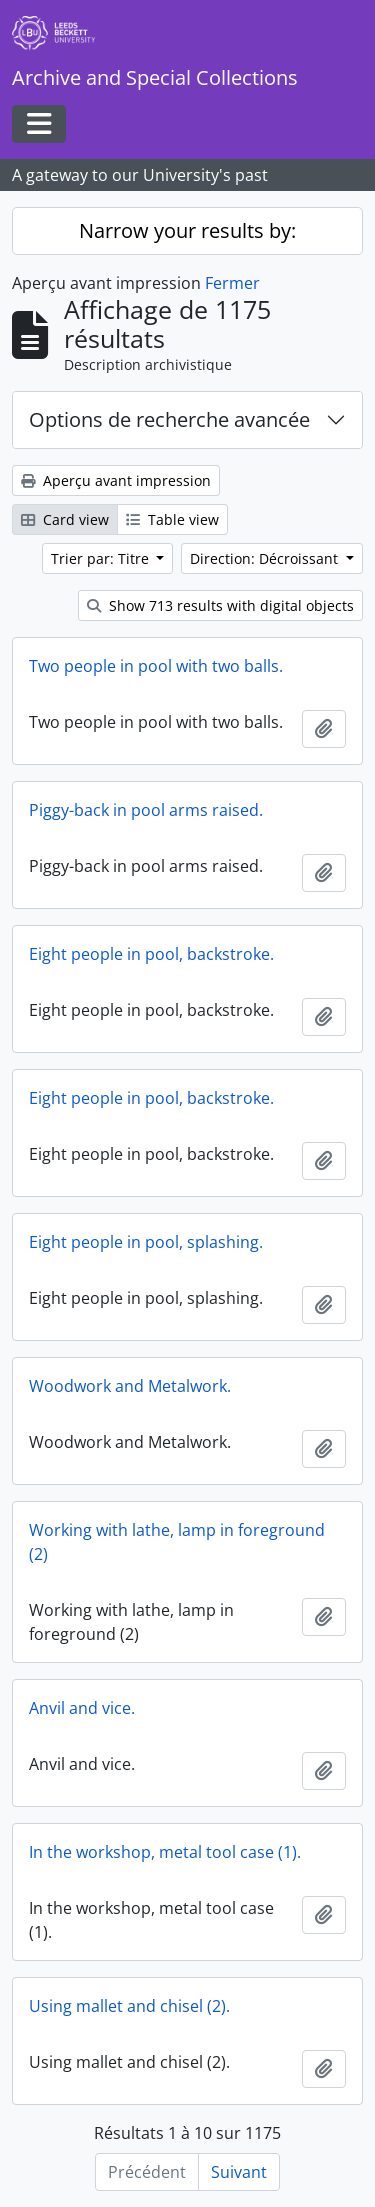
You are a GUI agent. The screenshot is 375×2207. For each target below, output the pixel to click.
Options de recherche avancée (169, 419)
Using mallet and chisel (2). (129, 2006)
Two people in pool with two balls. (156, 666)
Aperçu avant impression (116, 480)
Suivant (239, 2172)
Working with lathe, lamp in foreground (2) (177, 1542)
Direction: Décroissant (266, 558)
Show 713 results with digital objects (220, 605)
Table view (172, 519)
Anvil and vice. (82, 1708)
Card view (65, 519)
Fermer (232, 283)
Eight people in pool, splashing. (146, 1242)
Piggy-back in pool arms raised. (146, 810)
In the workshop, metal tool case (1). (165, 1852)
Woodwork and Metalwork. (130, 1386)
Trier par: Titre (102, 558)
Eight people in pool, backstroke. (151, 954)
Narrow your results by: (187, 230)
